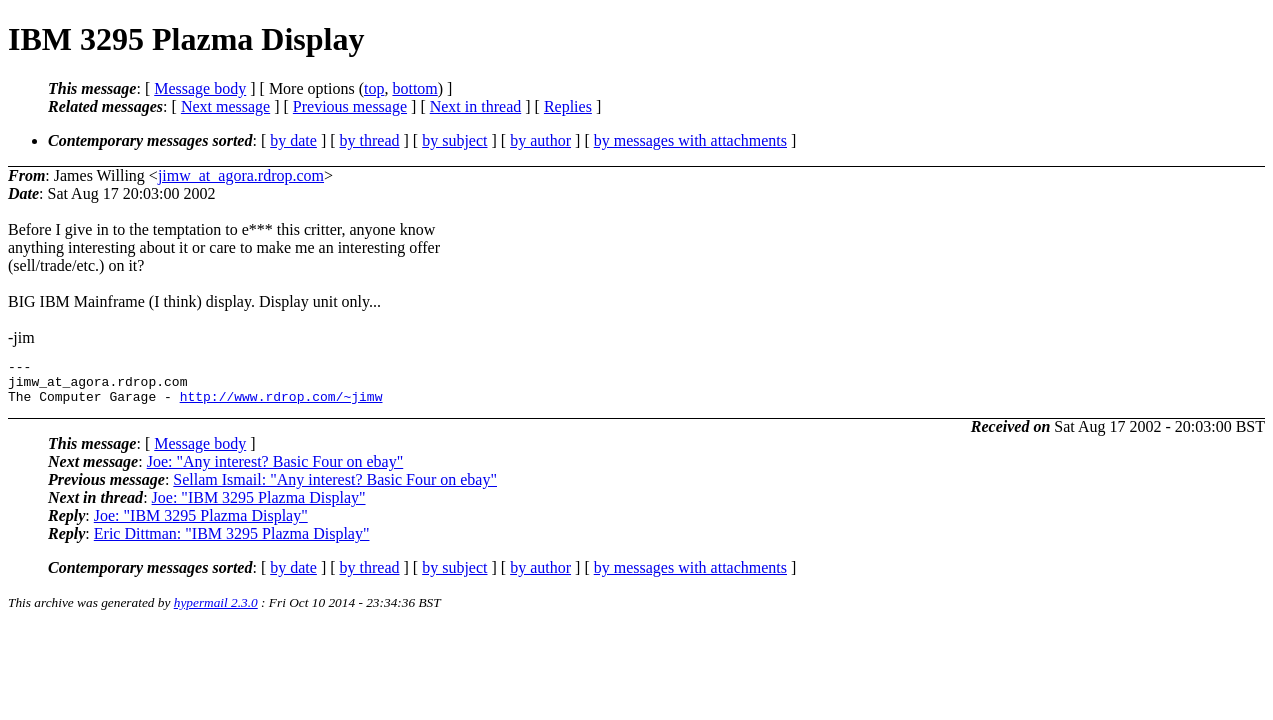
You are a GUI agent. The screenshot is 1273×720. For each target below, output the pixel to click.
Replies (568, 106)
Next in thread (476, 106)
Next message (225, 106)
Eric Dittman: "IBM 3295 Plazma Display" (232, 542)
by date (293, 140)
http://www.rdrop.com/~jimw (281, 405)
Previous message (350, 106)
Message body (200, 88)
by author (540, 140)
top (374, 88)
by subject (454, 140)
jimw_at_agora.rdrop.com (241, 175)
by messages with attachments (690, 140)
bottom (414, 88)
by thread (370, 140)
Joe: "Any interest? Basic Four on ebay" (275, 470)
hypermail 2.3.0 (216, 611)
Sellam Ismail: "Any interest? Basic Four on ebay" (335, 488)
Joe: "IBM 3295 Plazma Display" (259, 506)
